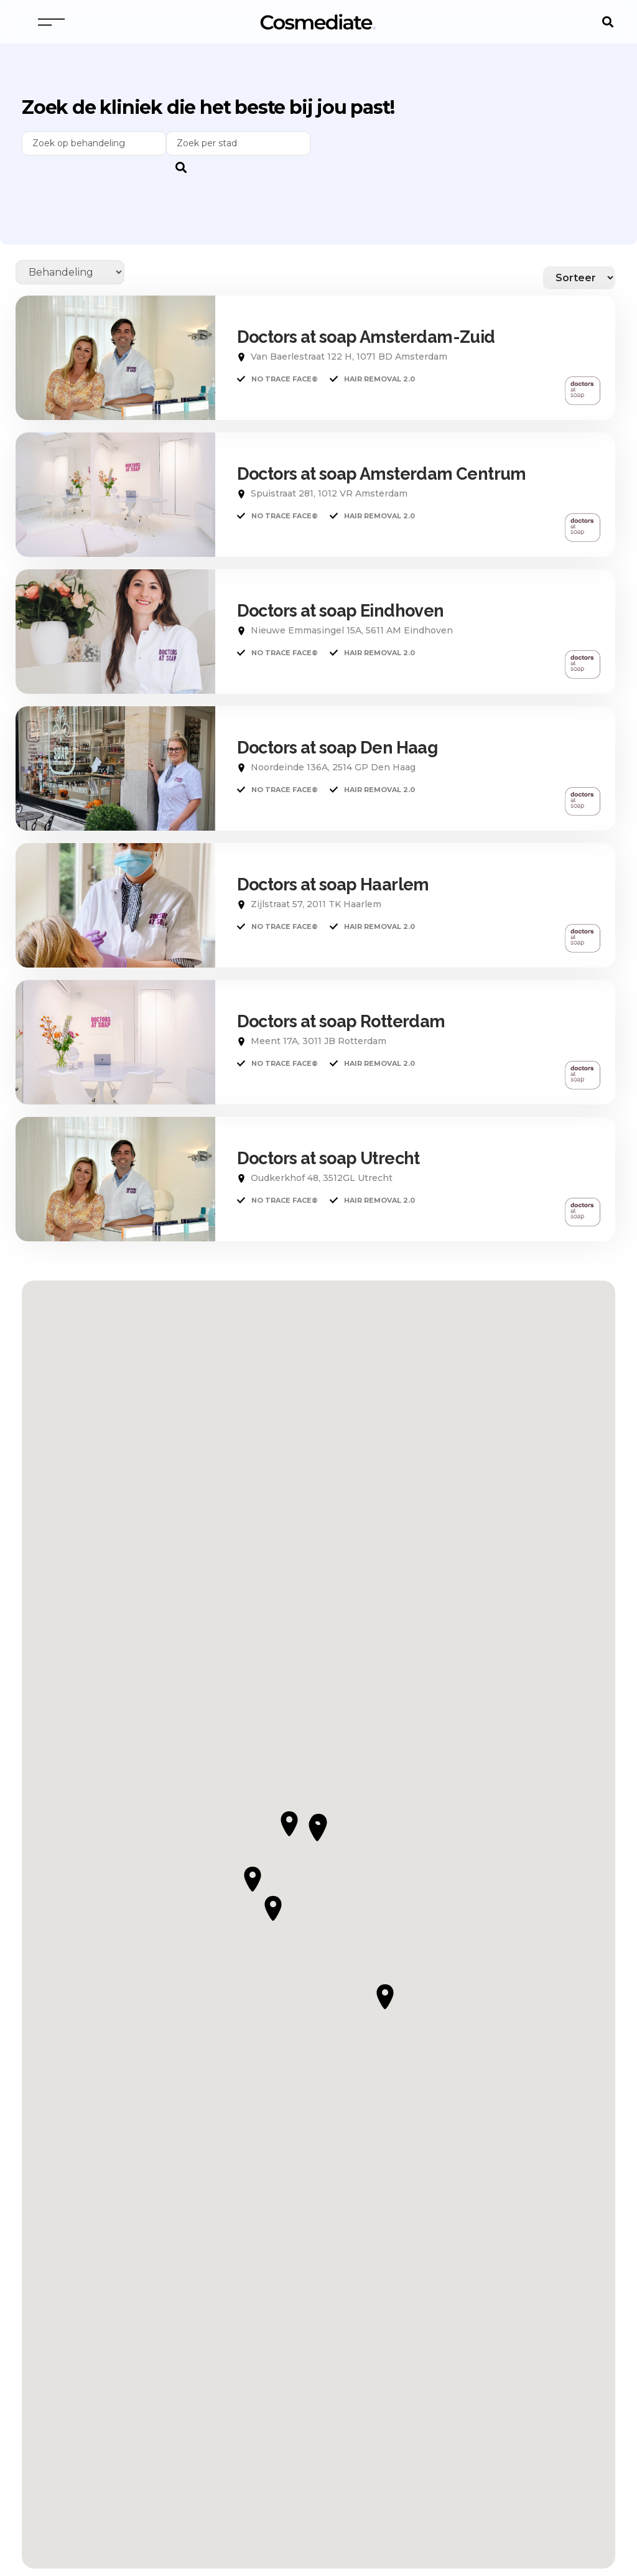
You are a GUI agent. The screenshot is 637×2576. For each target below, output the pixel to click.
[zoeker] (238, 143)
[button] (607, 22)
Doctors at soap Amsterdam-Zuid (366, 337)
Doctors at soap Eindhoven (340, 610)
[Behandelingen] (70, 272)
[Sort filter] (579, 277)
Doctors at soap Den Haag (337, 747)
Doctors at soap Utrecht (328, 1158)
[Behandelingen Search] (94, 143)
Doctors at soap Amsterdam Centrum (381, 473)
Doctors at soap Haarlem (333, 884)
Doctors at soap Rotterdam (341, 1021)
